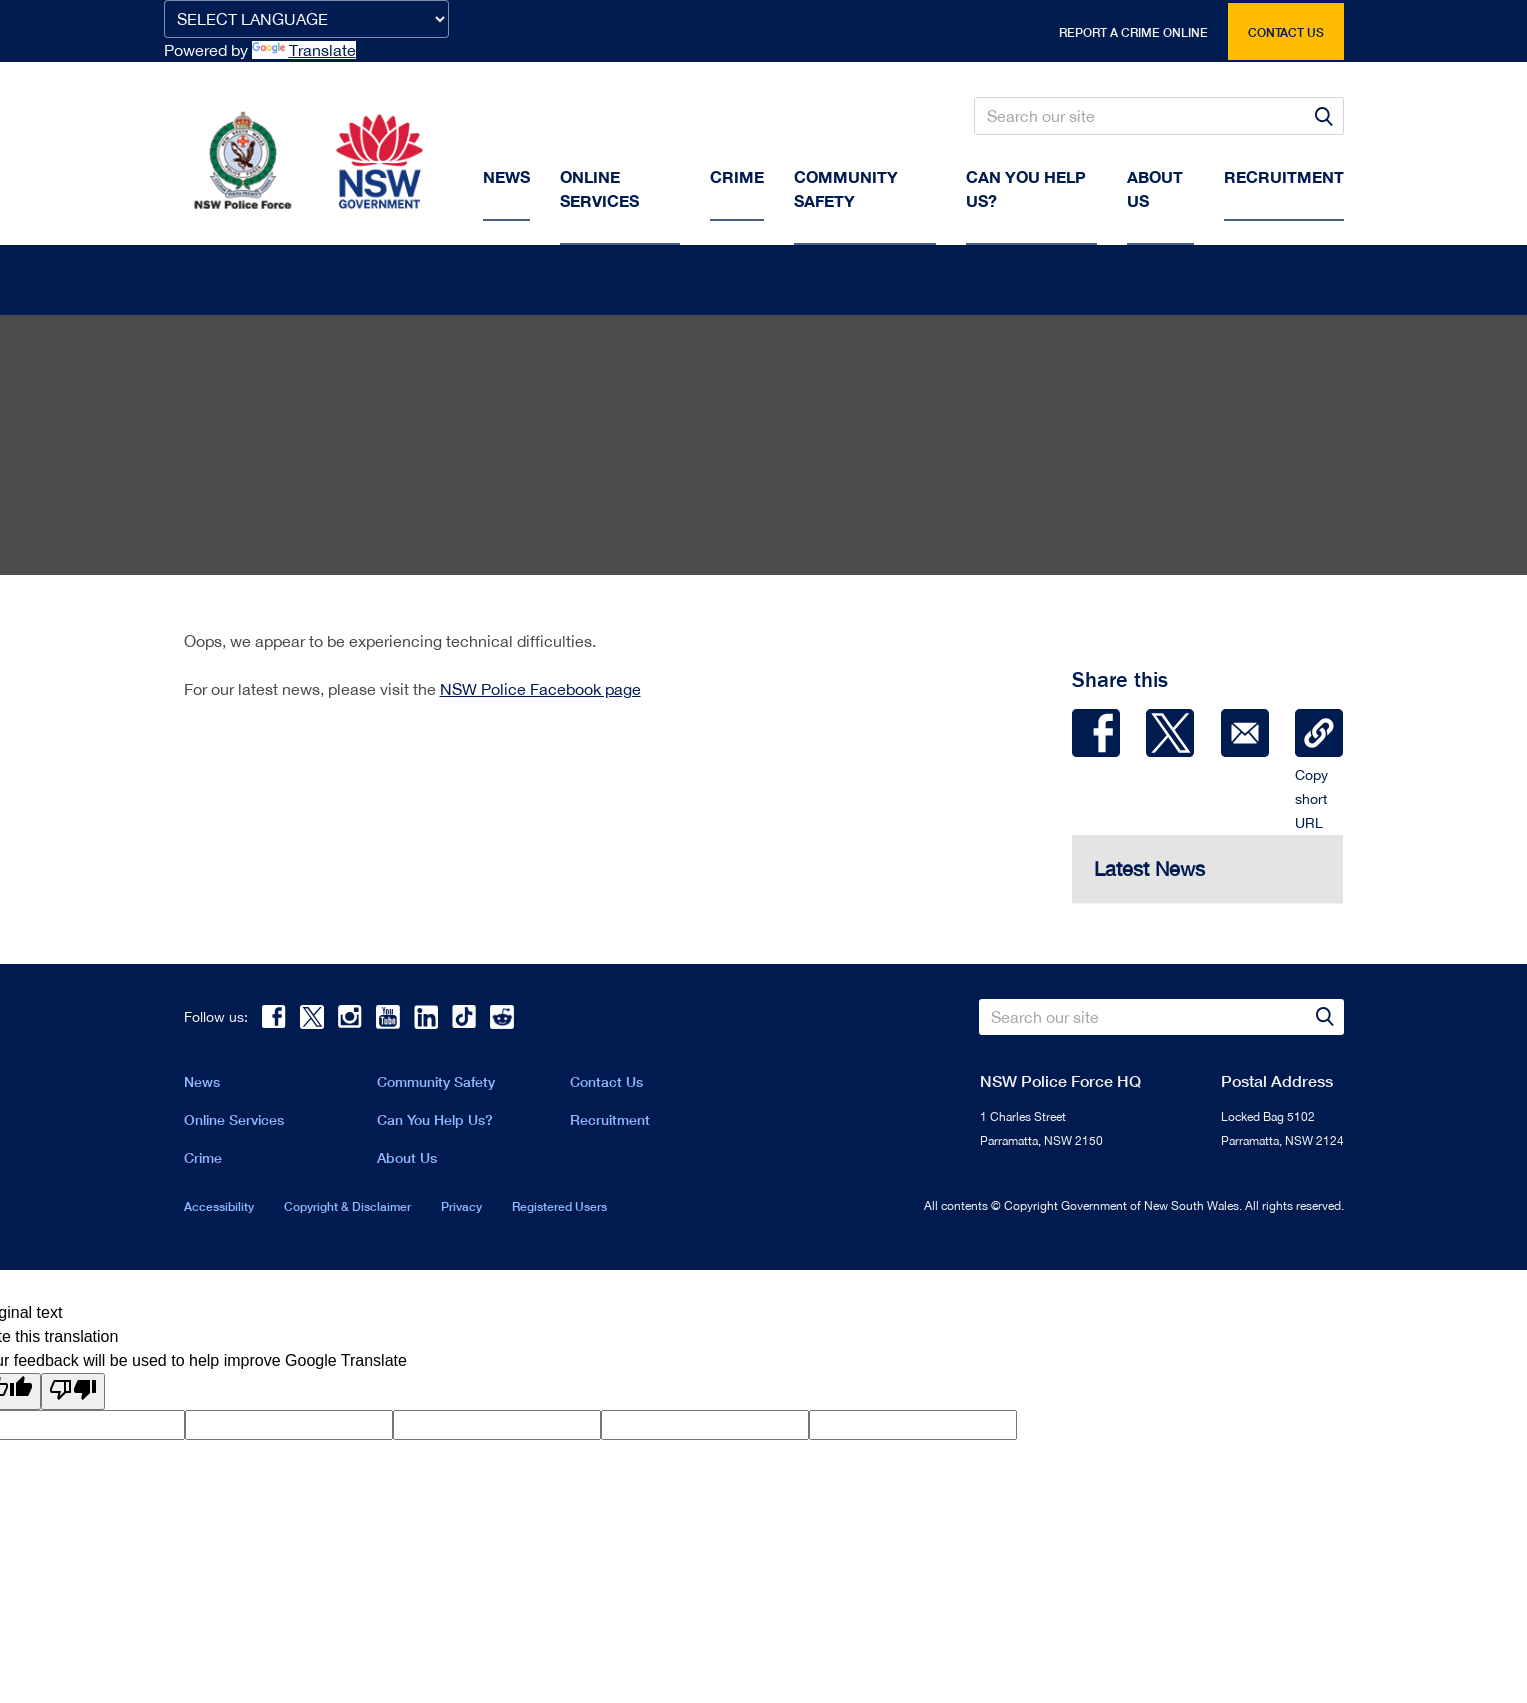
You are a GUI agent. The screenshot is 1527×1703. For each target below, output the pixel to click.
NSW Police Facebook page (540, 693)
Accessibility (219, 1210)
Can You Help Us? (1026, 188)
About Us (407, 1161)
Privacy (461, 1210)
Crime (737, 176)
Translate (304, 50)
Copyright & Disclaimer (347, 1210)
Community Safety (846, 188)
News (506, 176)
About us (1155, 188)
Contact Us (606, 1085)
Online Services (599, 188)
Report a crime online (1133, 32)
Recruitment (1284, 176)
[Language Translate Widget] (306, 19)
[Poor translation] (73, 1395)
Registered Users (559, 1210)
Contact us (1286, 32)
